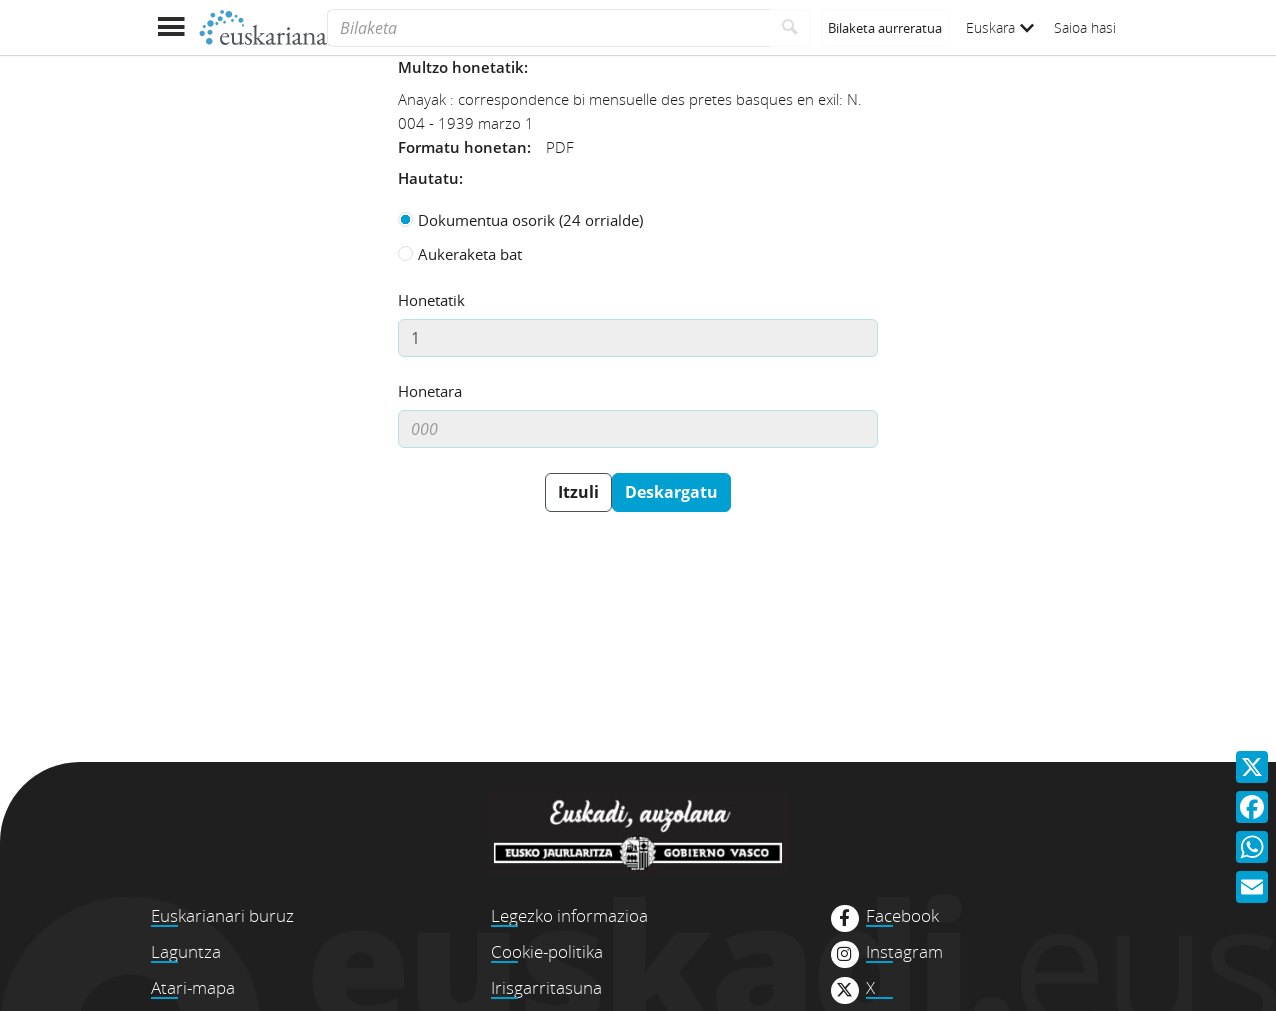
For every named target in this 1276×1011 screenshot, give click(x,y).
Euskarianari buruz (222, 915)
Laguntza (186, 951)
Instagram (904, 952)
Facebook (902, 916)
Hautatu (428, 178)
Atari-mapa (193, 987)
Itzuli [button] (578, 492)
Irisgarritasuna (546, 987)
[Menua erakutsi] (170, 27)
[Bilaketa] (548, 28)
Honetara (430, 391)
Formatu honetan (462, 147)
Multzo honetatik (461, 67)
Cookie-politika (547, 951)
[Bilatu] (790, 28)
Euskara (1000, 27)
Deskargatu (671, 492)
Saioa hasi (1085, 27)
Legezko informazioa (569, 915)
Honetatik (431, 300)
